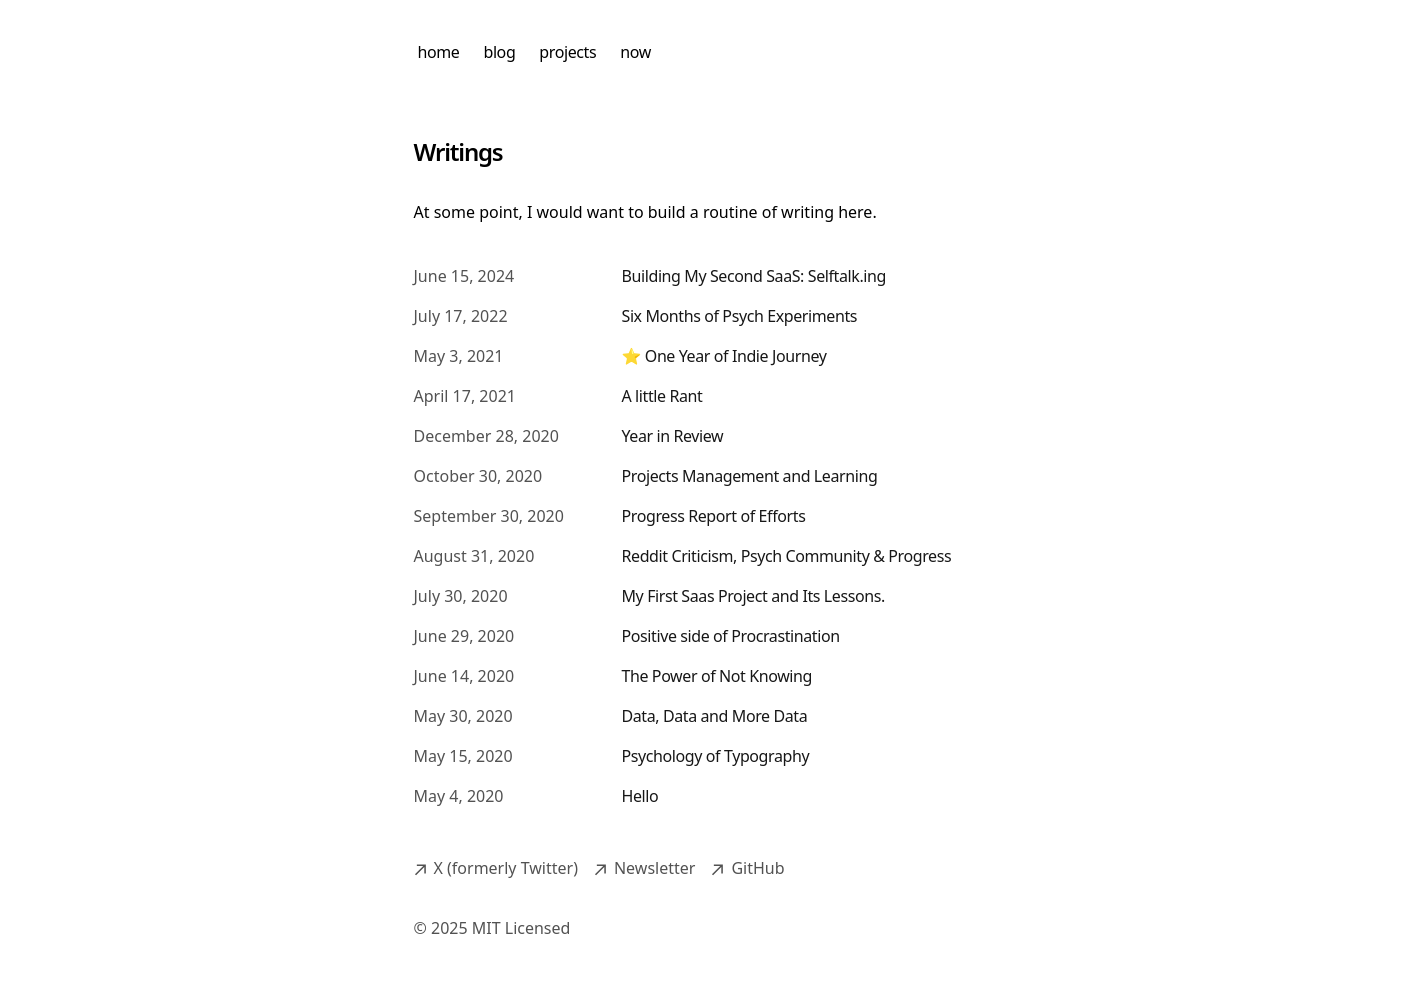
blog (499, 52)
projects (567, 52)
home (439, 52)
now (635, 52)
